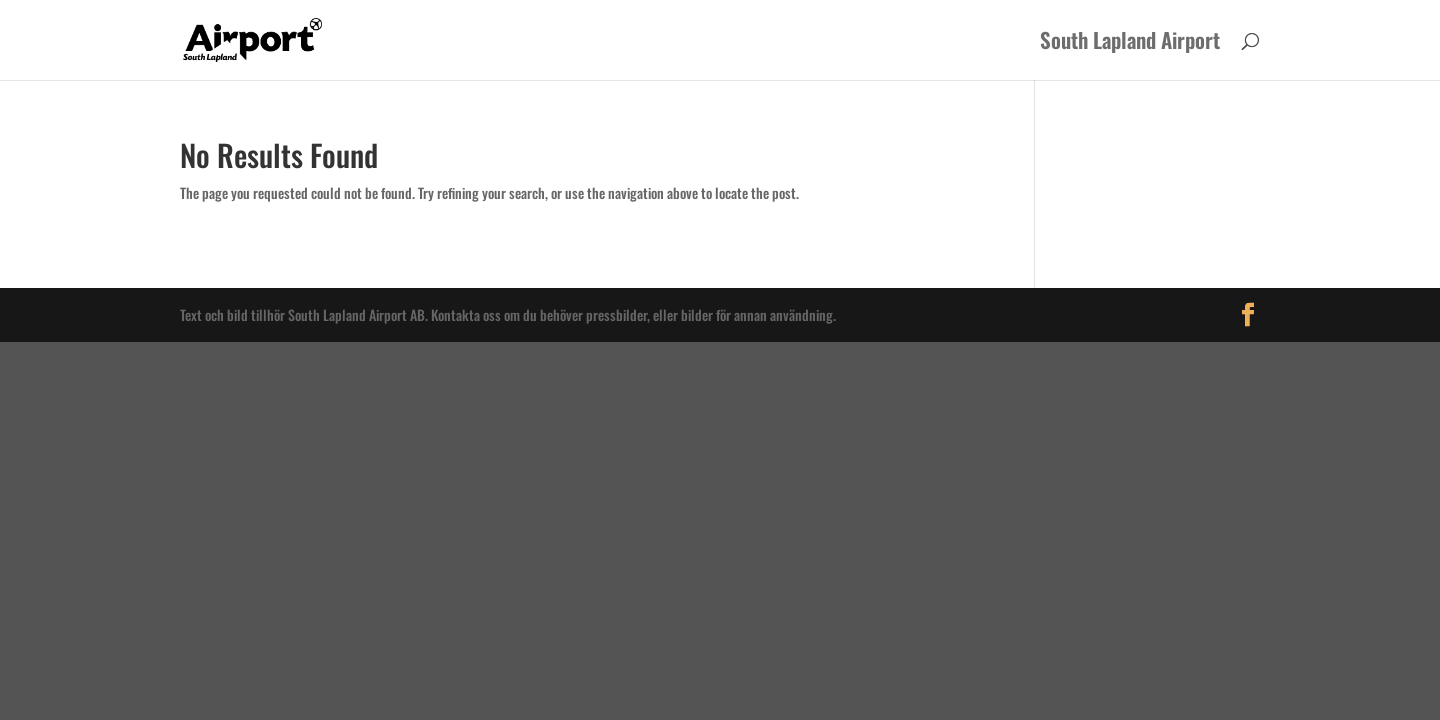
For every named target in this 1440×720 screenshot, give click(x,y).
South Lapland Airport (1130, 44)
